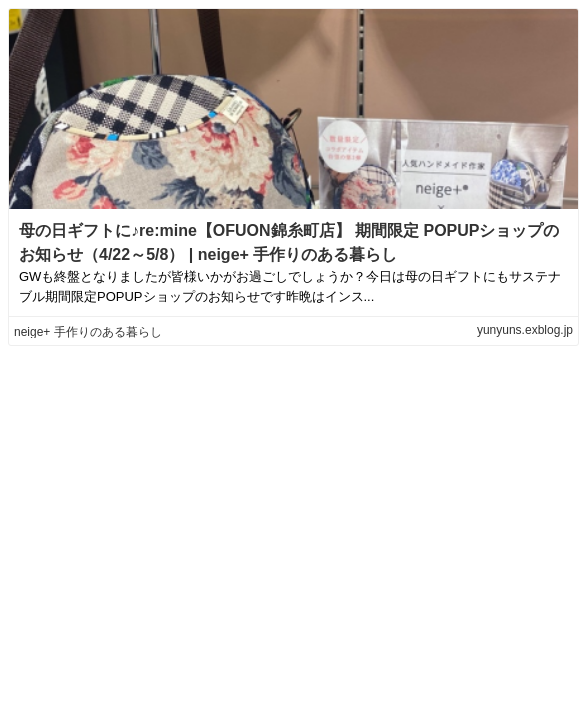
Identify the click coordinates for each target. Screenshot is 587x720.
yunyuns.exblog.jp (525, 330)
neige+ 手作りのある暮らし (88, 332)
